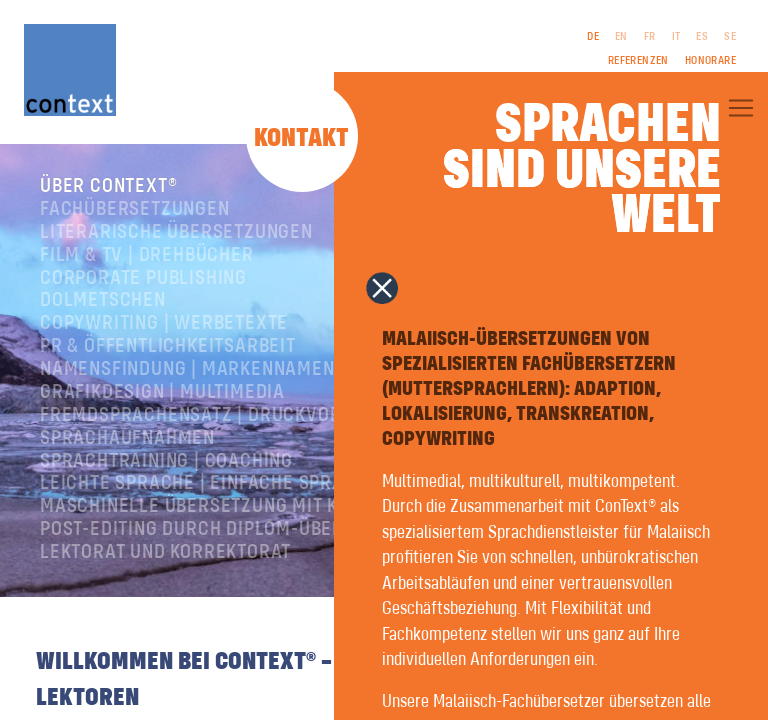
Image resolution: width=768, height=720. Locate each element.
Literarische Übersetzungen (176, 232)
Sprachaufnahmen (127, 438)
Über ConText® (108, 186)
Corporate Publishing (143, 278)
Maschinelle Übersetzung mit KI (192, 506)
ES (702, 37)
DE (593, 37)
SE (730, 37)
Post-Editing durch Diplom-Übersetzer (224, 529)
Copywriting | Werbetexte (164, 323)
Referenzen (638, 61)
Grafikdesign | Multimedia (162, 392)
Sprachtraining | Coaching (166, 461)
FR (650, 37)
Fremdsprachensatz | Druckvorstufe (217, 415)
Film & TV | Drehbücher (147, 255)
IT (676, 37)
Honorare (710, 61)
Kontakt (301, 139)
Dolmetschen (103, 300)
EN (621, 37)
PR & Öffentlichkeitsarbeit (168, 346)
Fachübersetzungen (135, 209)
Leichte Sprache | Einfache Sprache (209, 483)
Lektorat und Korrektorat (165, 552)
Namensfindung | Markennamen (187, 369)
